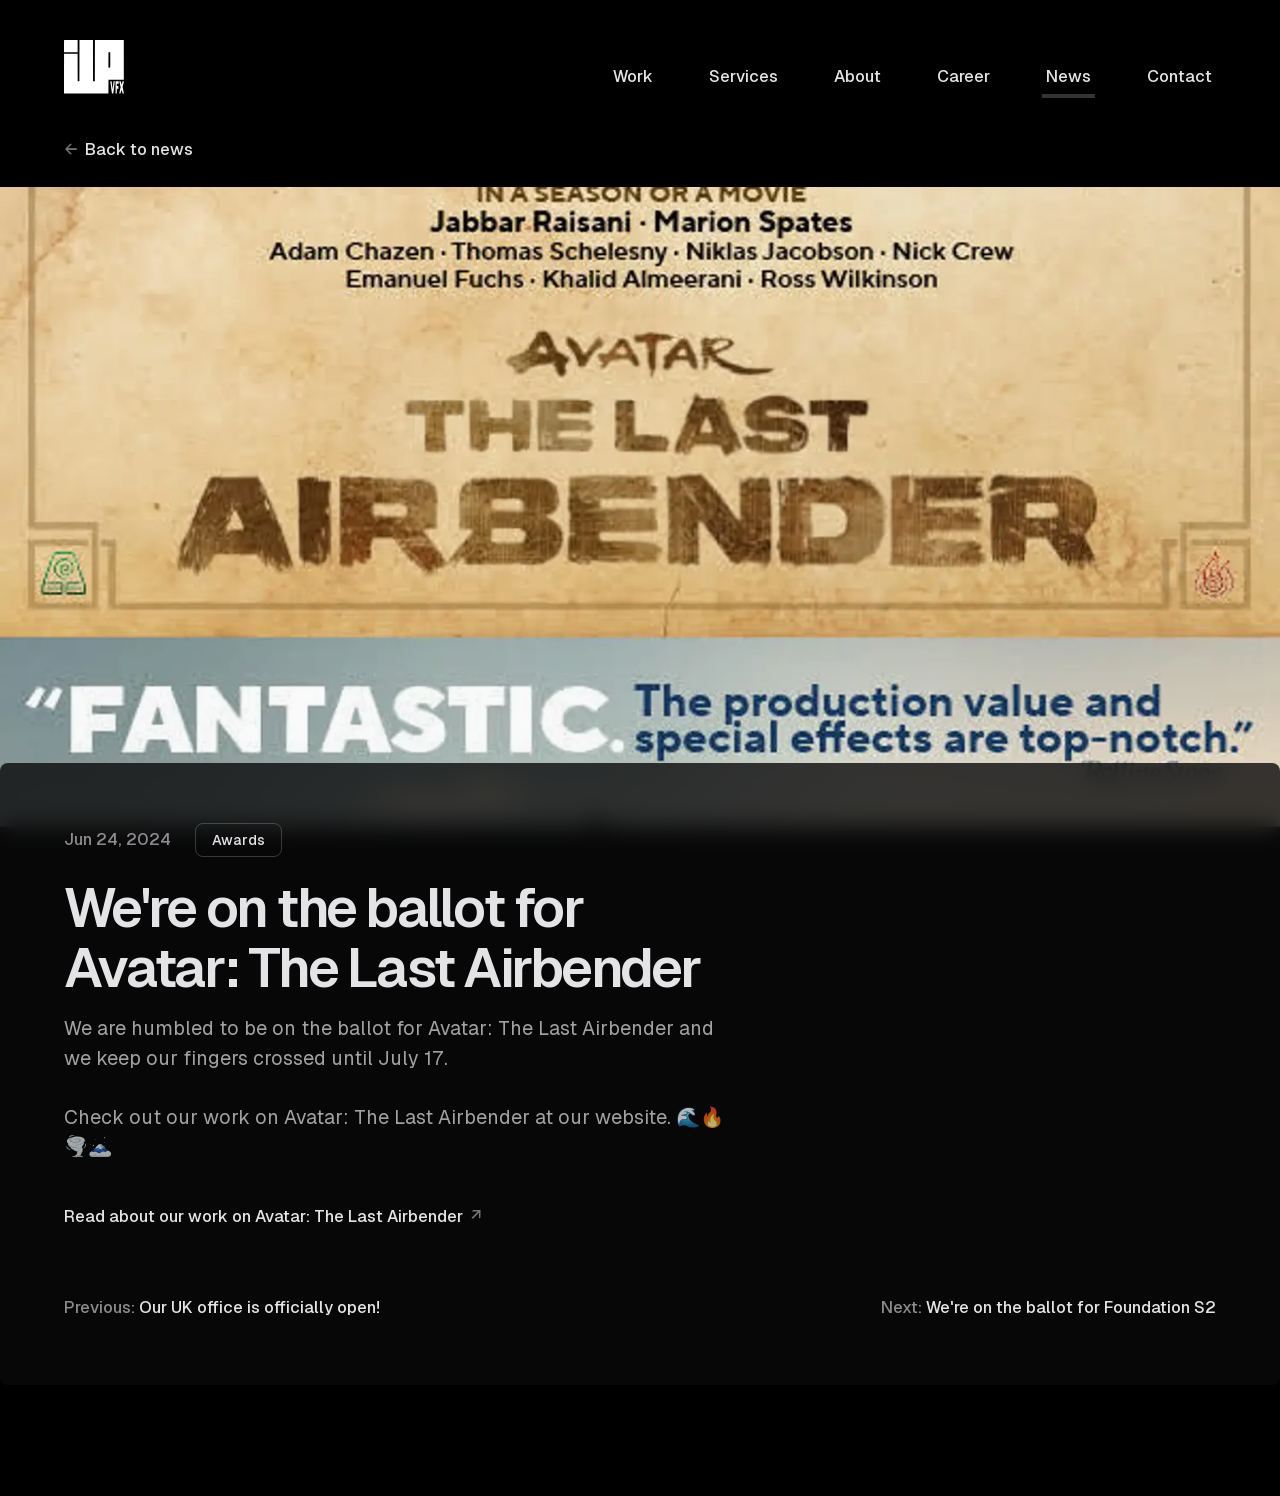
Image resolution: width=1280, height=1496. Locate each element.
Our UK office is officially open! (222, 1305)
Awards (238, 840)
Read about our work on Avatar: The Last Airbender (263, 1216)
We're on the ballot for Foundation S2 (1048, 1304)
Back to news (139, 149)
